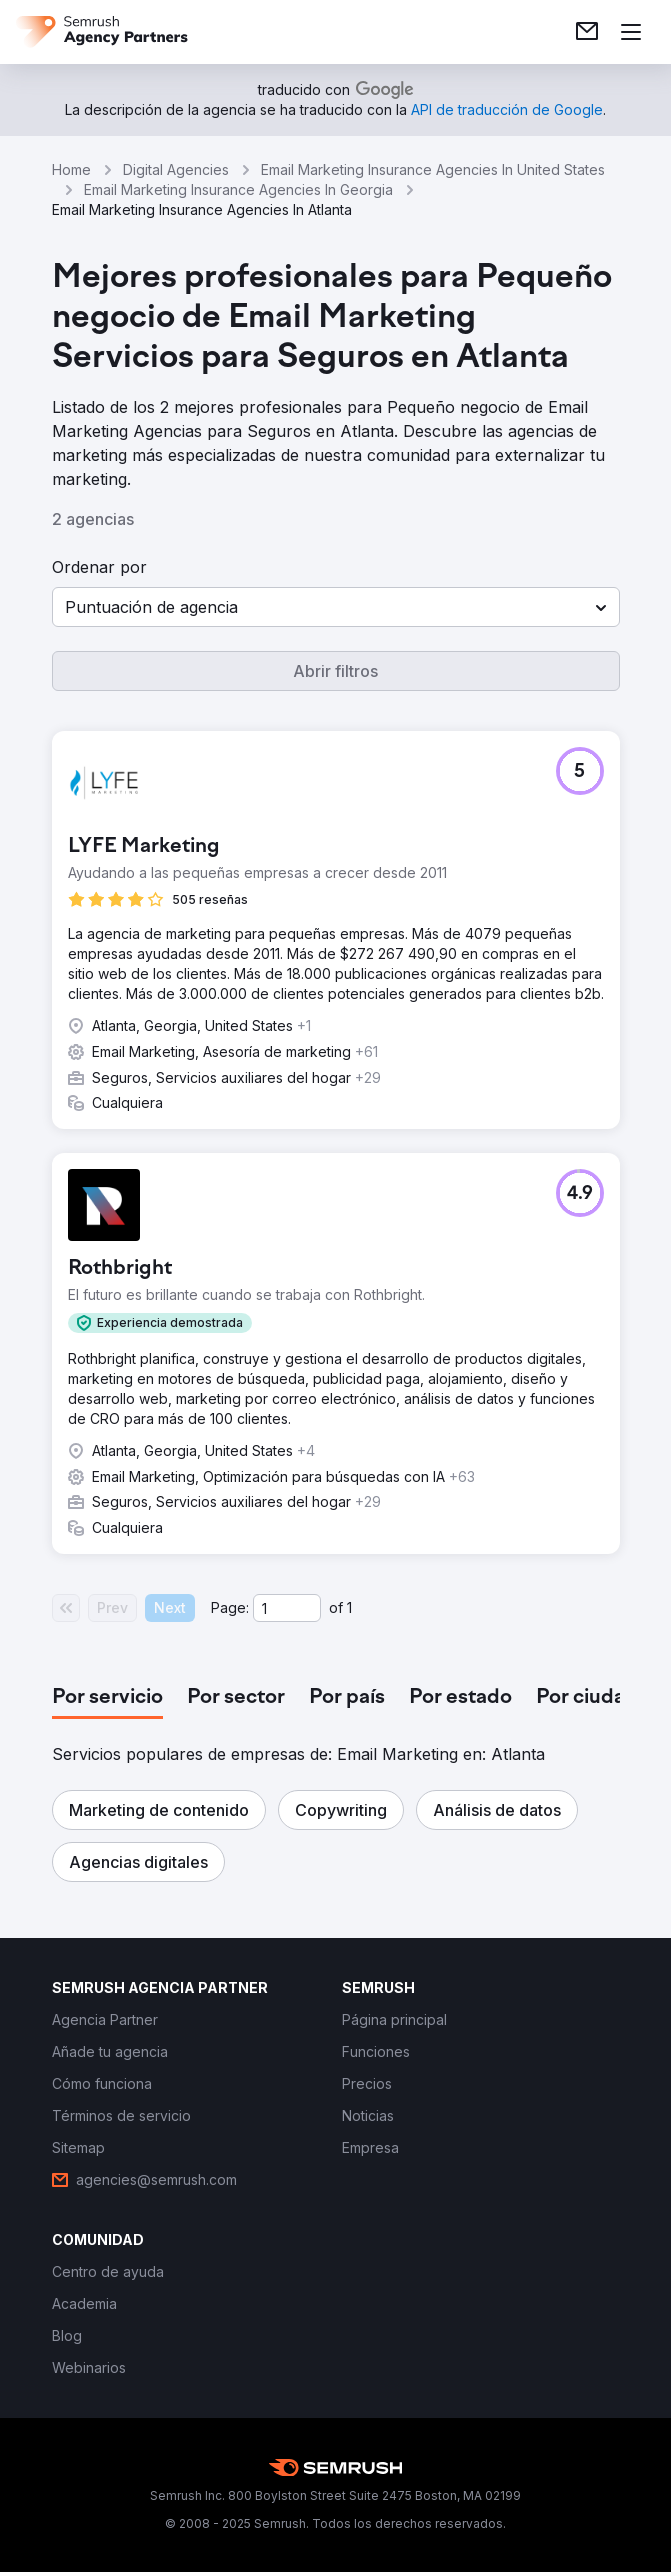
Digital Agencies (176, 169)
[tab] (107, 1698)
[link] (587, 32)
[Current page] (287, 1608)
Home (71, 169)
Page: (230, 1607)
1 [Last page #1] (349, 1607)
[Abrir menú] (631, 32)
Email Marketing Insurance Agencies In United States (433, 169)
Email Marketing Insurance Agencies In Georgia (238, 189)
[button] (336, 607)
